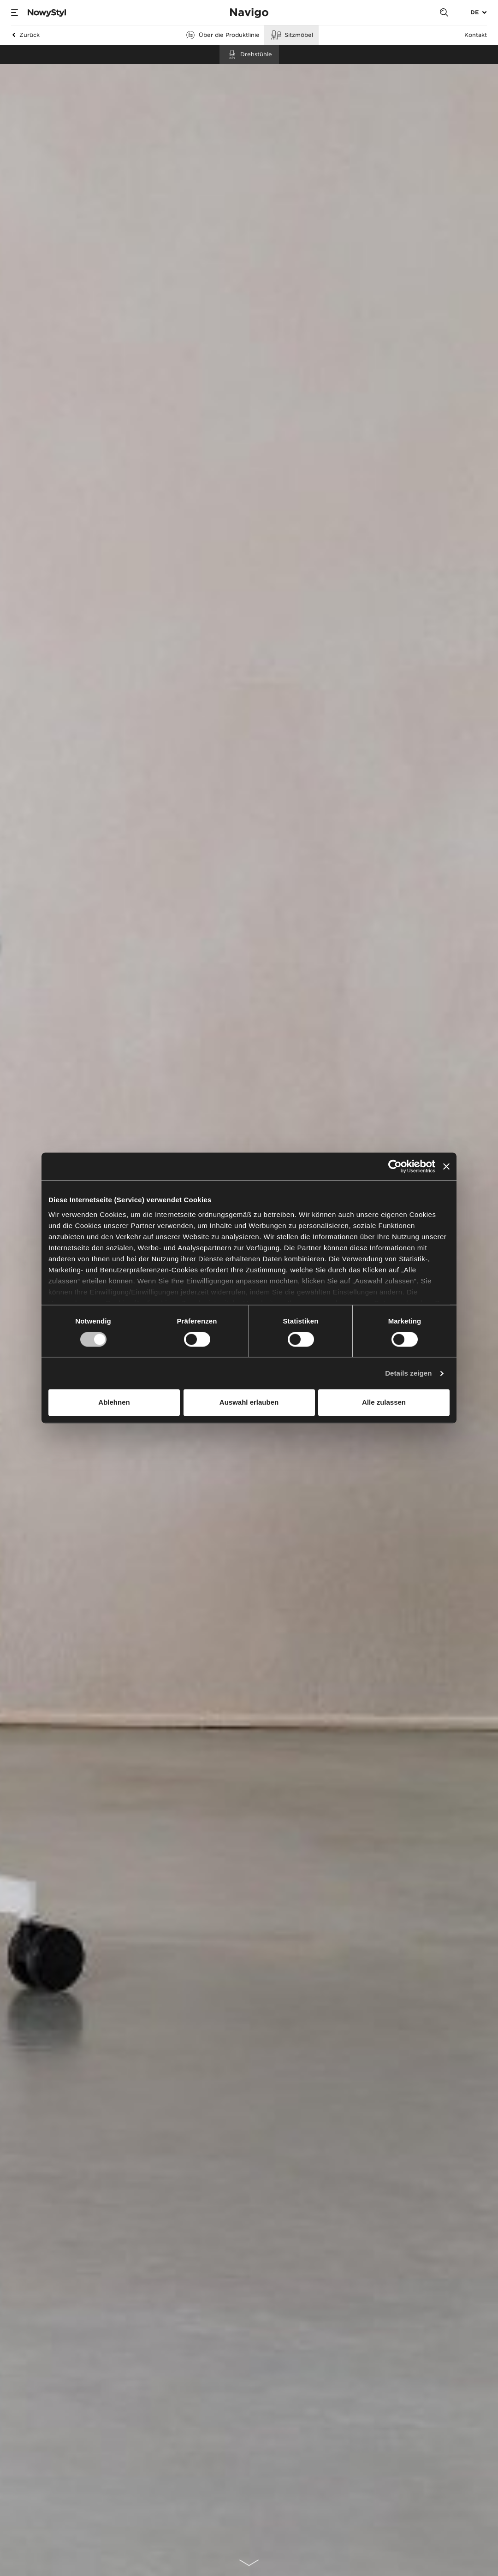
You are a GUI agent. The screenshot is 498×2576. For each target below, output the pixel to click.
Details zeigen (408, 1373)
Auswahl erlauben (249, 1403)
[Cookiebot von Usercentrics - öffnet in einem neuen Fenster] (395, 1166)
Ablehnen (114, 1403)
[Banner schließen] (446, 1166)
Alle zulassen (384, 1403)
